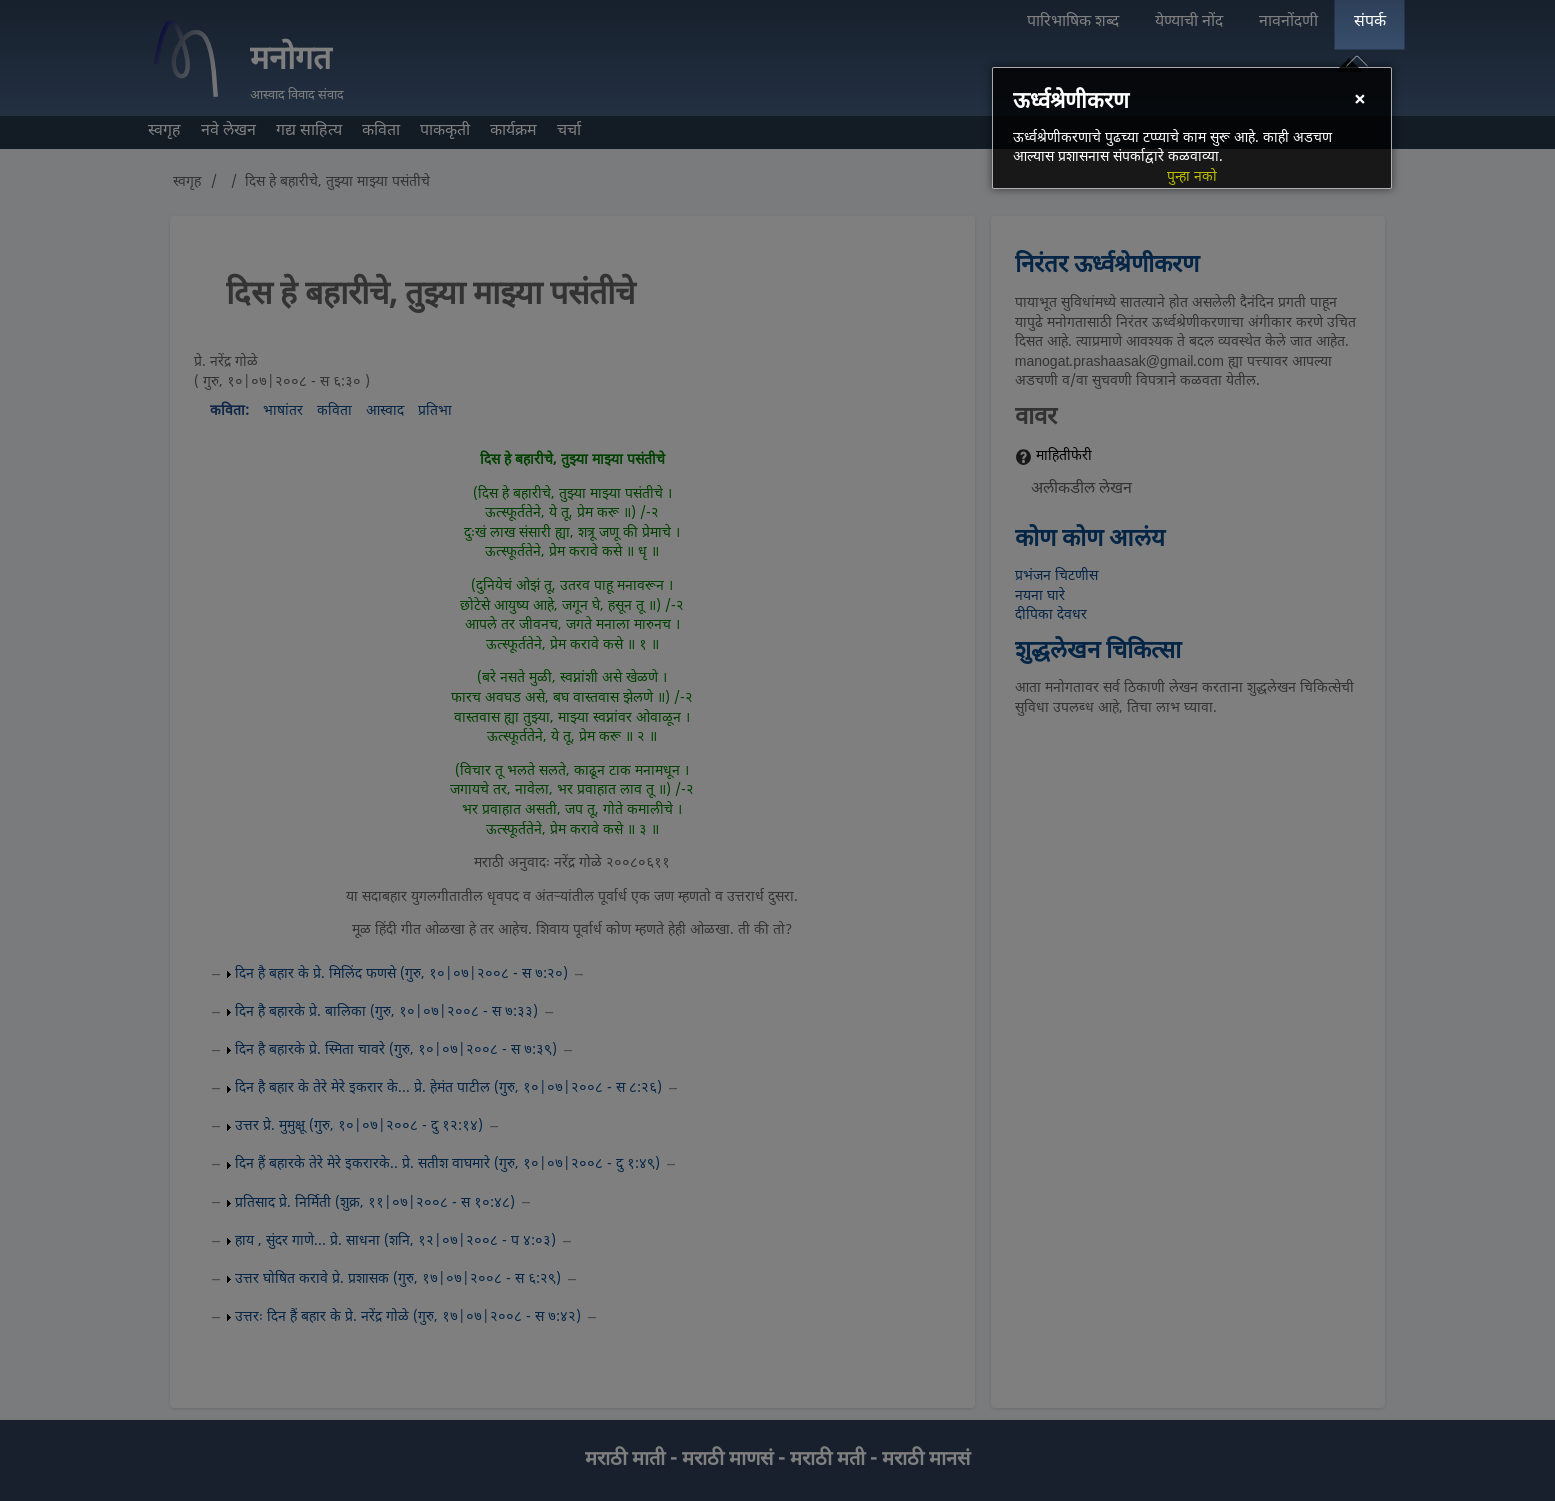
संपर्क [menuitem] (1370, 22)
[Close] (1359, 101)
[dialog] (1192, 128)
